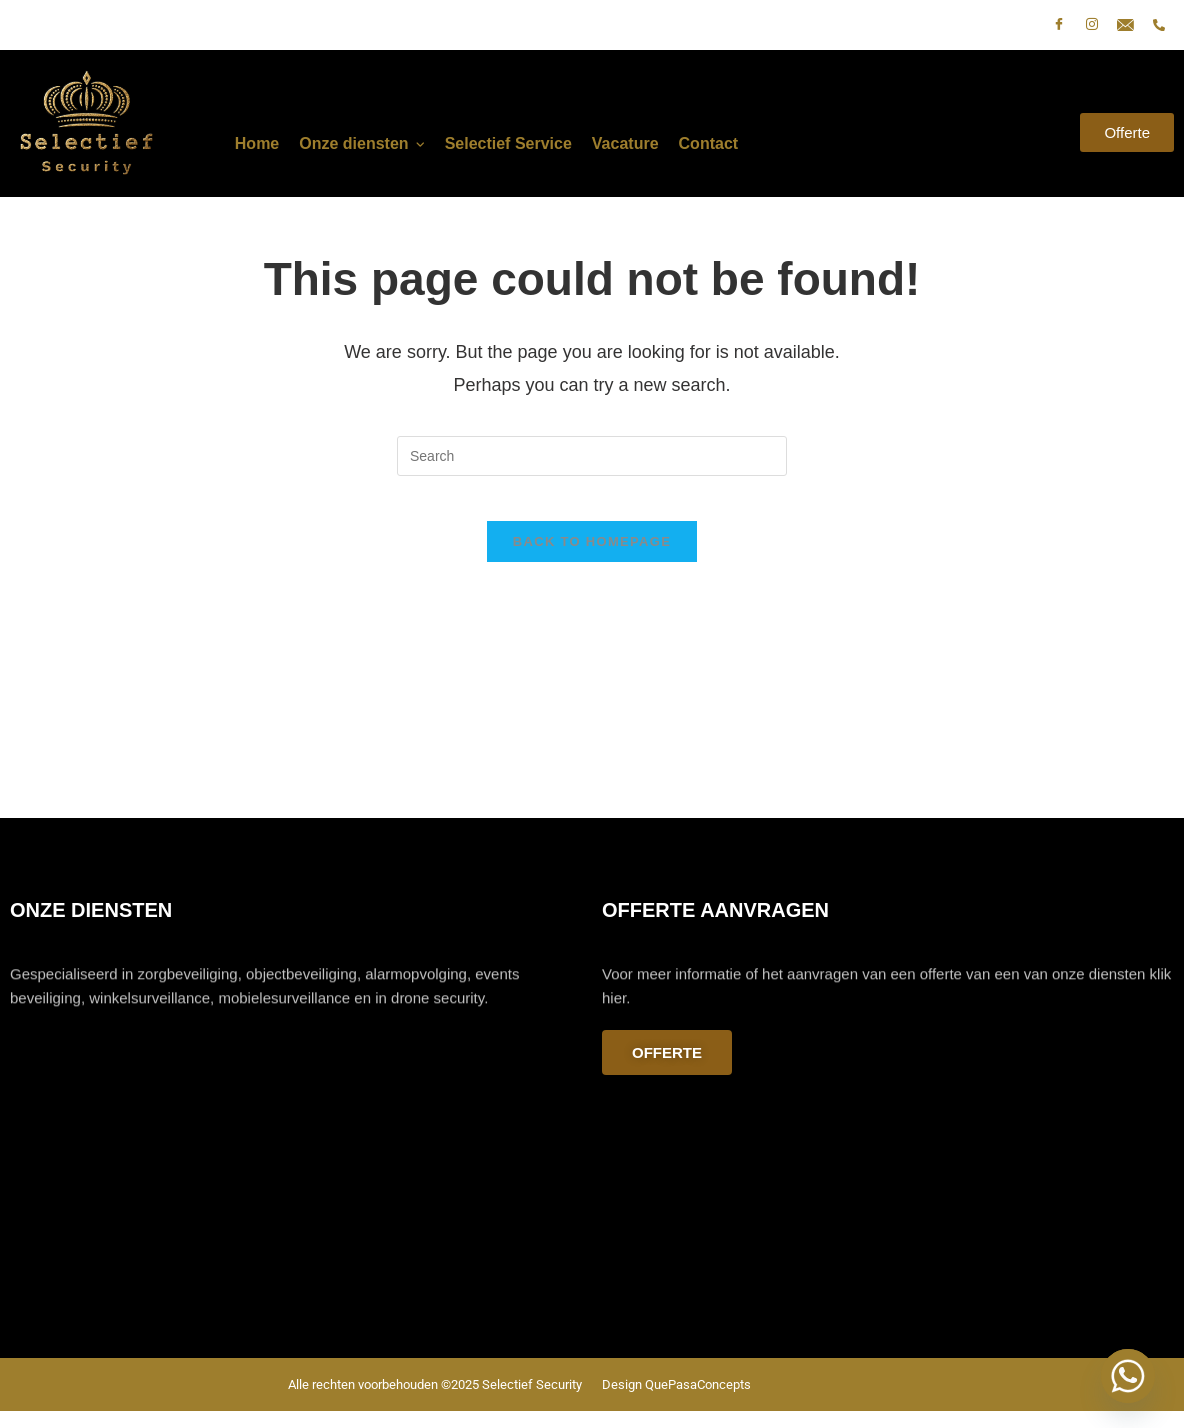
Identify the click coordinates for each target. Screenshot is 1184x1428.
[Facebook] (1059, 25)
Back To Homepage (592, 557)
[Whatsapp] (1128, 1376)
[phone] (1159, 25)
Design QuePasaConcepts (676, 1401)
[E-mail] (1126, 25)
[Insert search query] (592, 456)
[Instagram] (1092, 25)
